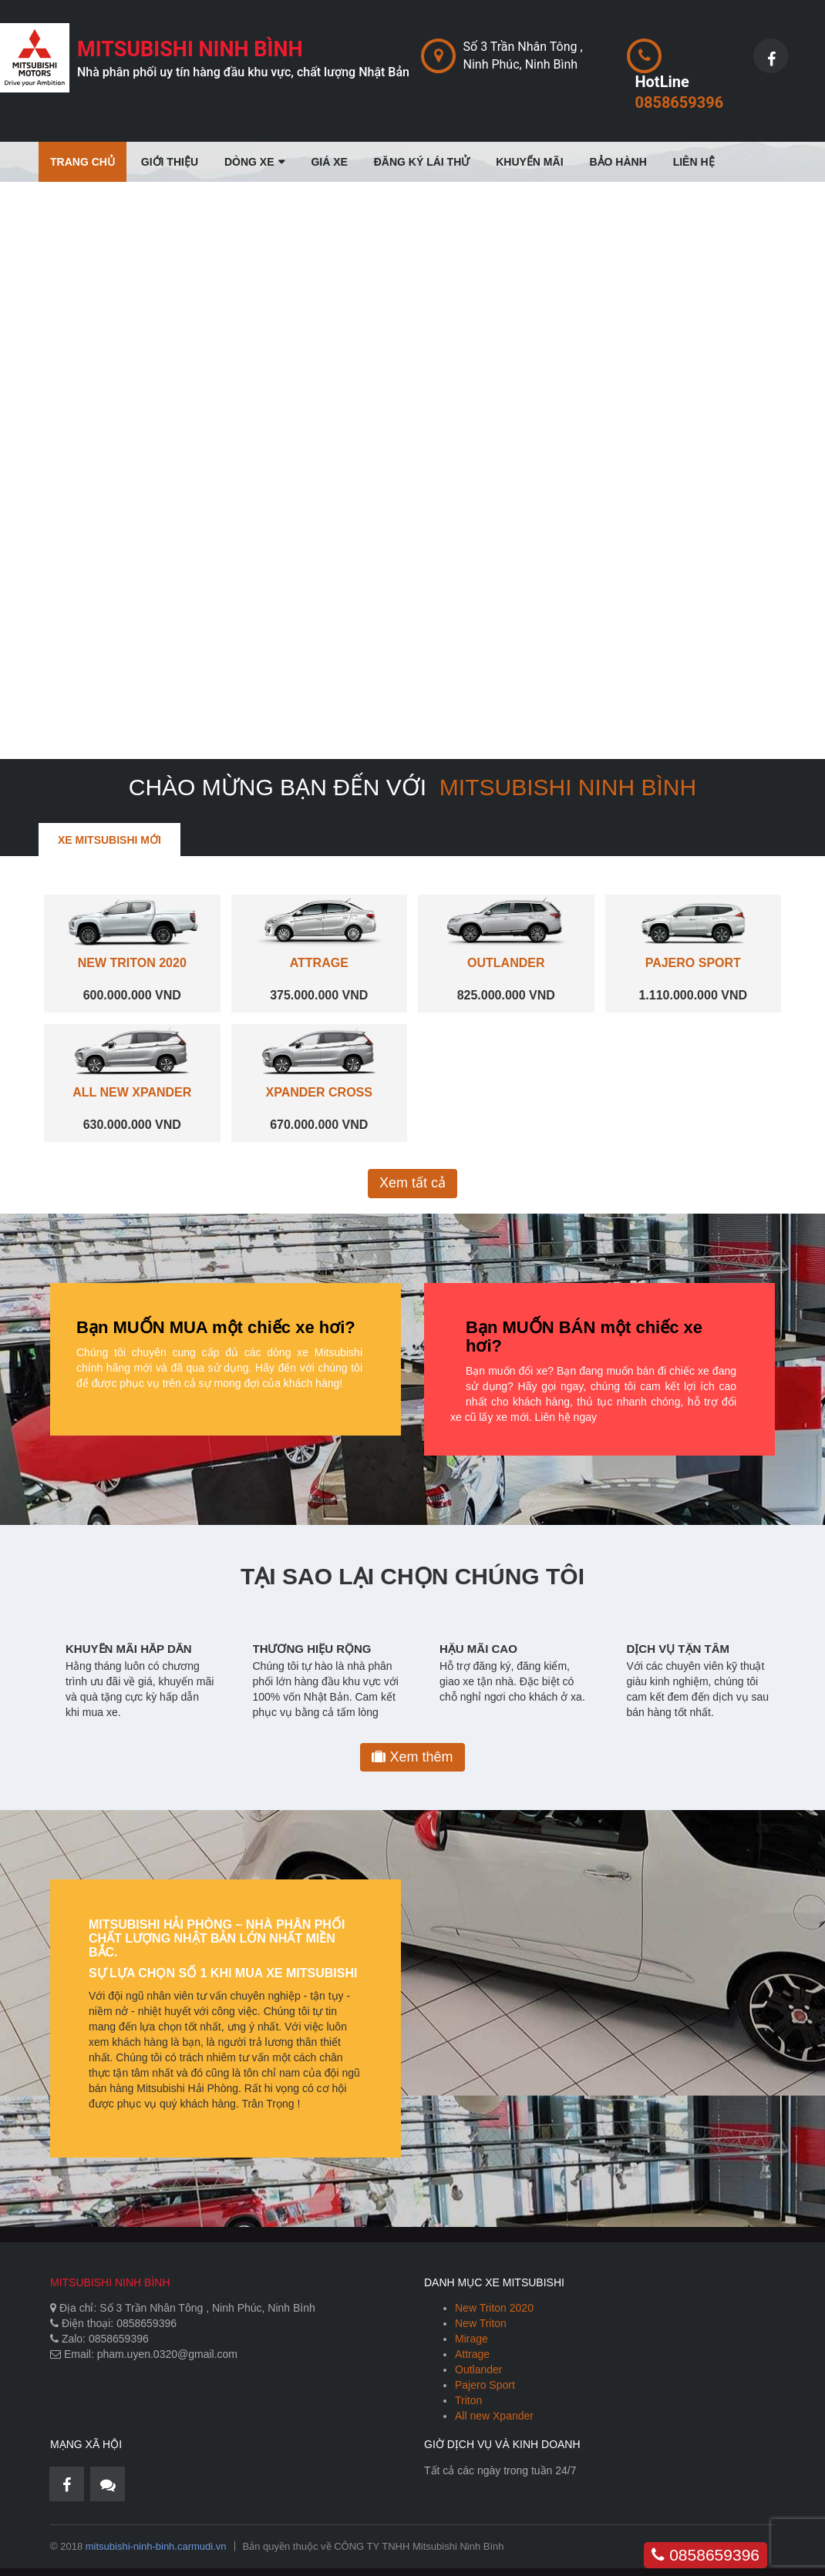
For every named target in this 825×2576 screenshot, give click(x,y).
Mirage (471, 2339)
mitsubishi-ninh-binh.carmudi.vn (156, 2546)
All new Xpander (494, 2416)
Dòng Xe (249, 162)
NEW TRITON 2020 (132, 962)
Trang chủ (82, 162)
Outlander (478, 2369)
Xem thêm (412, 1757)
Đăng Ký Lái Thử (422, 162)
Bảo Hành (617, 162)
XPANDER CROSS (319, 1092)
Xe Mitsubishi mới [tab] (109, 840)
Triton (468, 2400)
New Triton (481, 2323)
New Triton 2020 (494, 2308)
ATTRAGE (319, 962)
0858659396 (705, 2555)
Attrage (472, 2354)
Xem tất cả (412, 1183)
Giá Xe (329, 162)
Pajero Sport (485, 2385)
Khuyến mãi (529, 162)
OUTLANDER (505, 962)
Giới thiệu (169, 162)
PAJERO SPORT (693, 962)
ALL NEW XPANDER (131, 1092)
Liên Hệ (694, 162)
